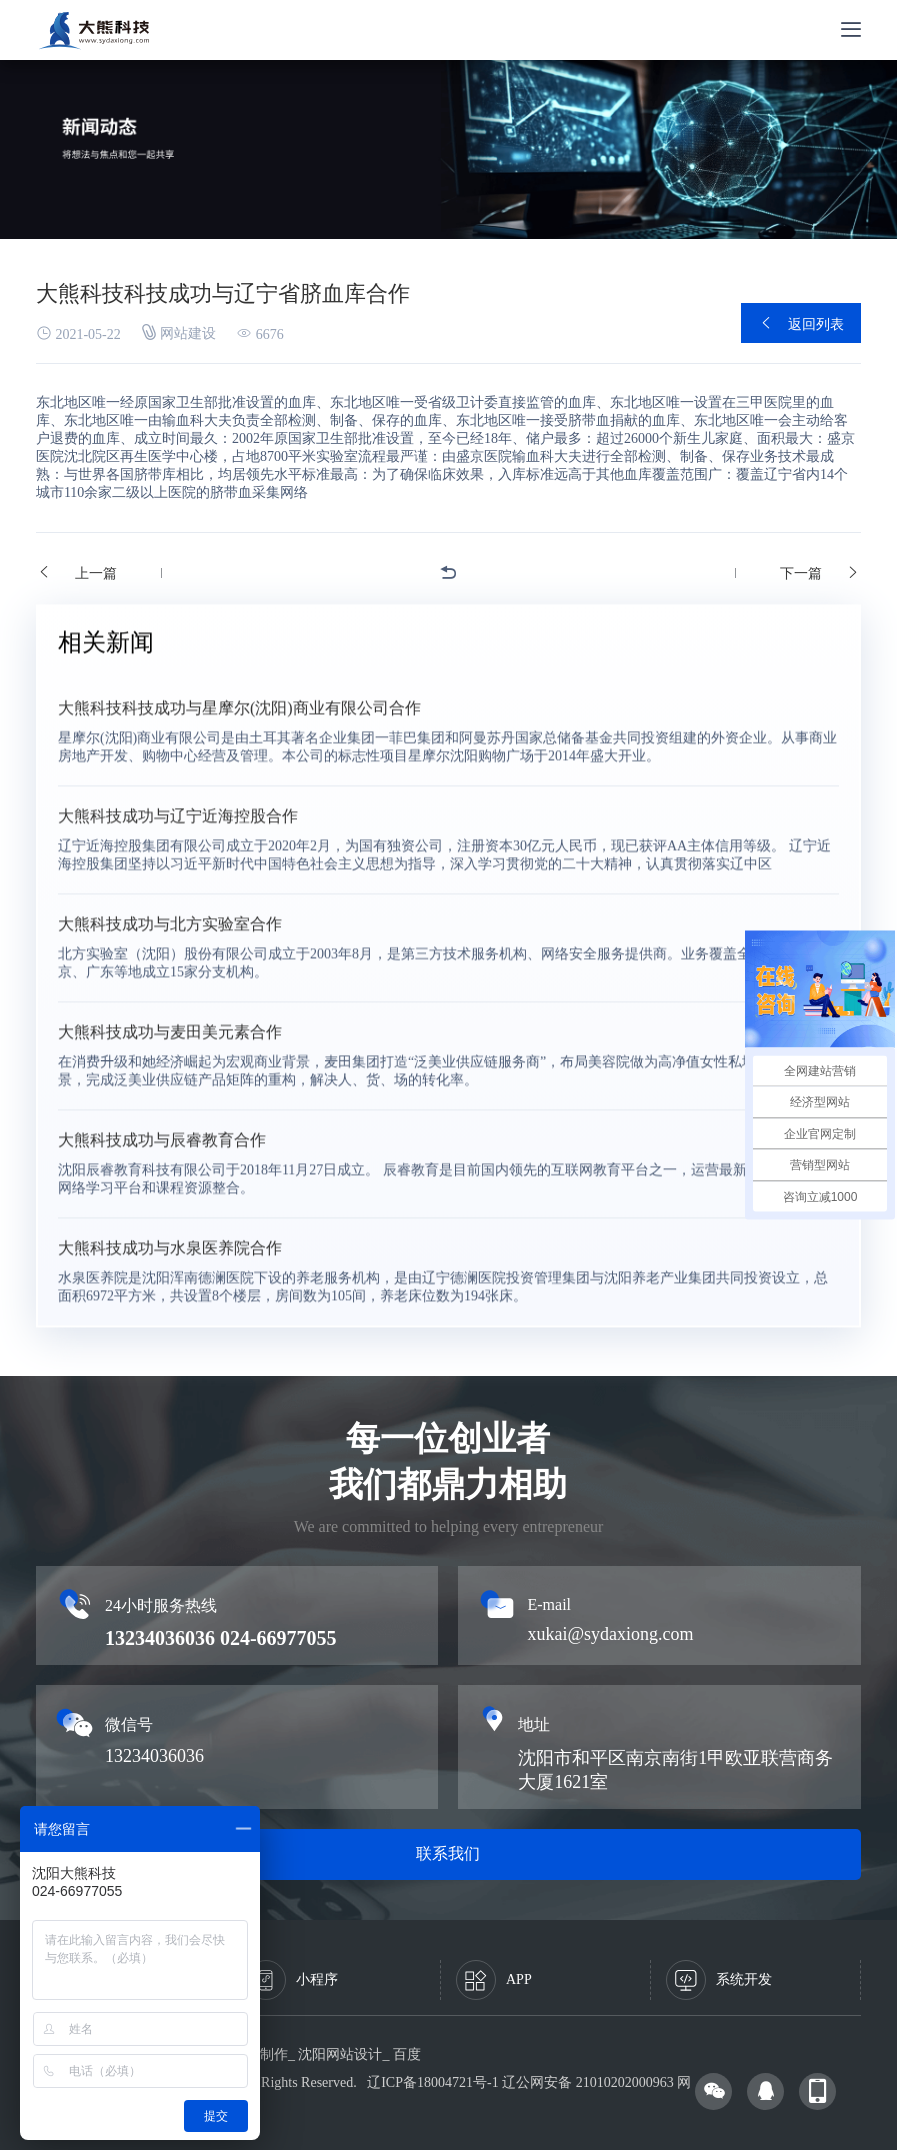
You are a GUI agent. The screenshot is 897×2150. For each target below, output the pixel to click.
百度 (407, 2054)
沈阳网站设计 (340, 2054)
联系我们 (448, 1853)
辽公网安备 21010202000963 (588, 2082)
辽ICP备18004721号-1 (432, 2082)
